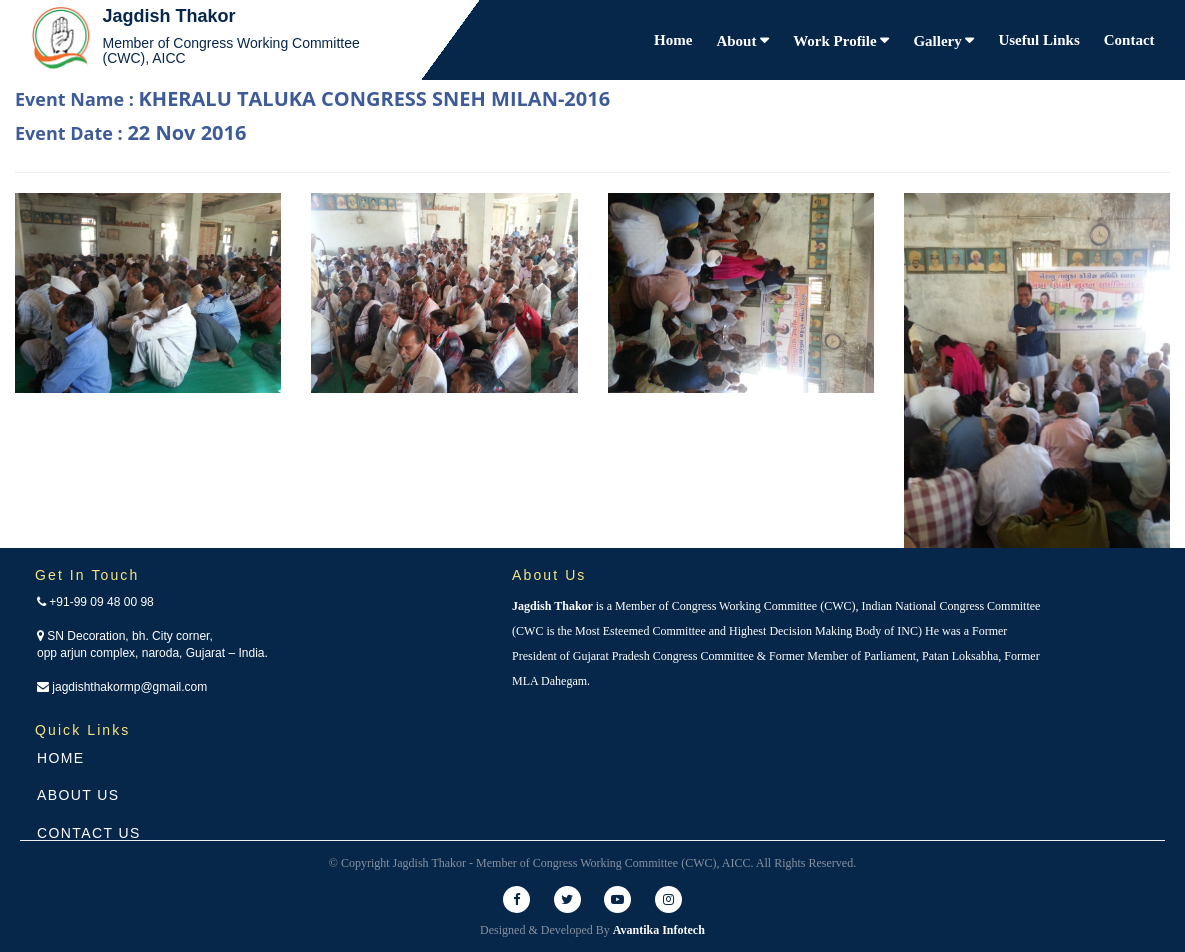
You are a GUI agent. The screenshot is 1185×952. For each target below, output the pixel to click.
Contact (1129, 40)
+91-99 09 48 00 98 (95, 602)
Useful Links (1038, 40)
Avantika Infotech (659, 930)
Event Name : (312, 98)
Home (673, 40)
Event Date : (130, 132)
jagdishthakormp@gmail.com (122, 687)
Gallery (939, 41)
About (738, 41)
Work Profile (836, 41)
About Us (78, 795)
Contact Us (89, 833)
